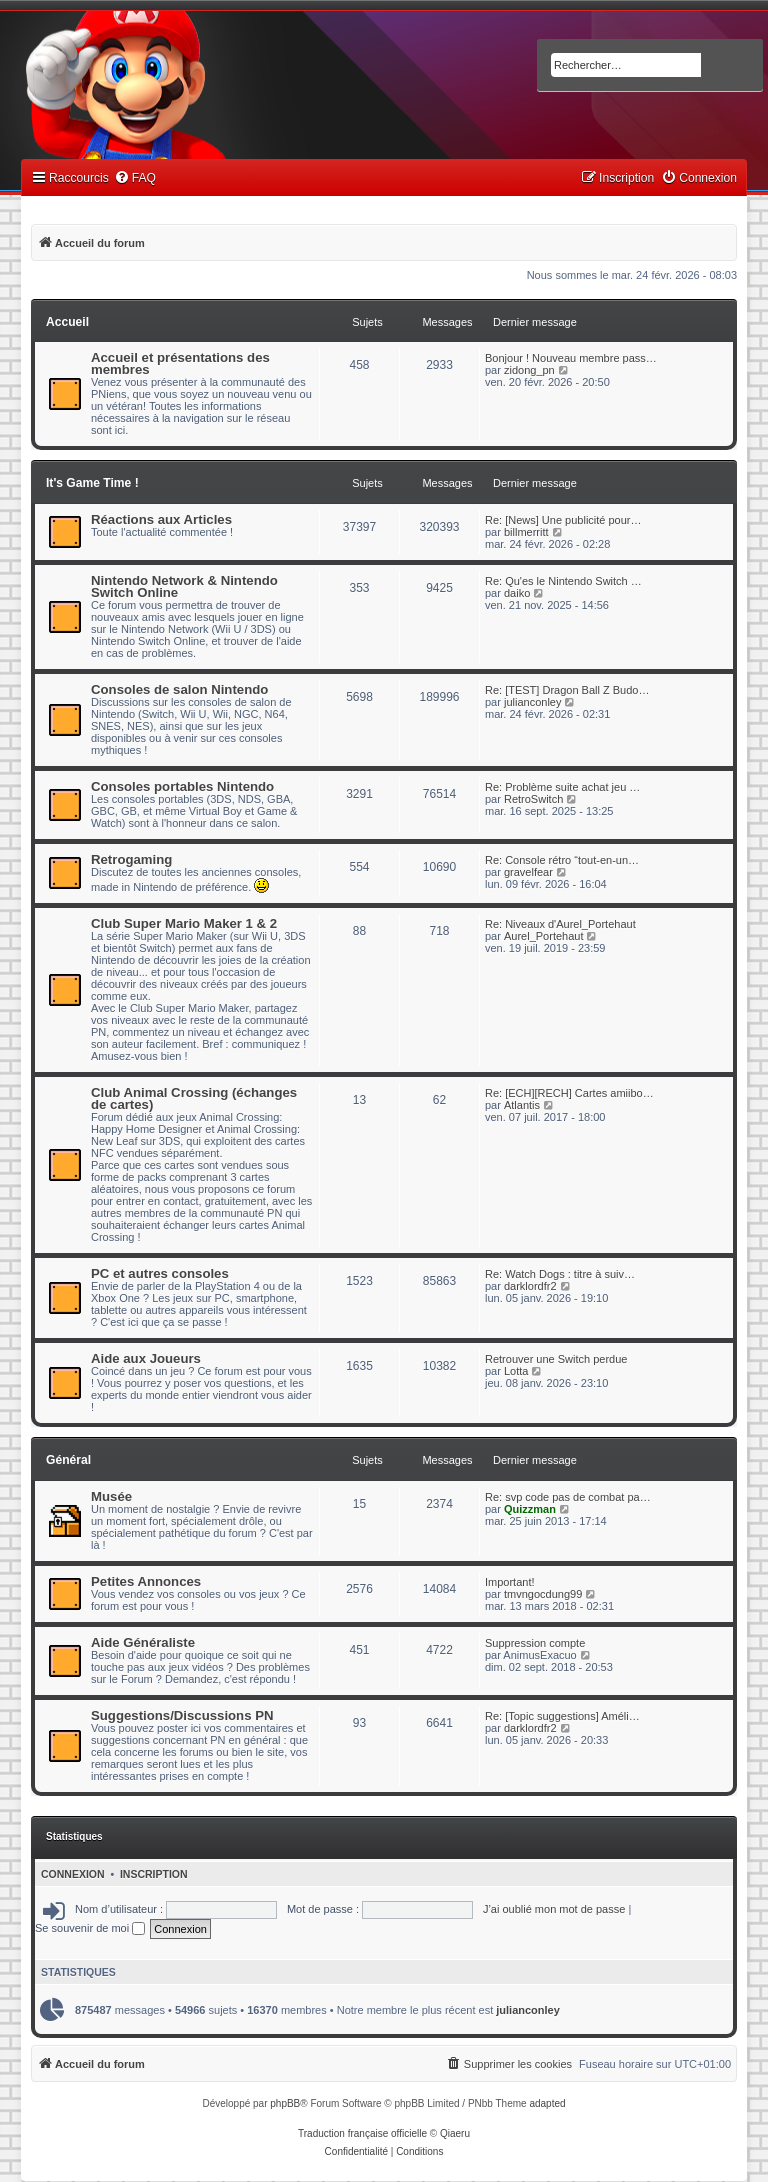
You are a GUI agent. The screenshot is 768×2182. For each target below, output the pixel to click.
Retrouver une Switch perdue (556, 1359)
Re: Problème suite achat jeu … (562, 787)
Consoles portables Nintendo (182, 786)
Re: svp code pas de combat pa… (568, 1497)
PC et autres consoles (160, 1273)
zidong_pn (529, 370)
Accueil (67, 322)
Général (68, 1460)
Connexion (73, 1874)
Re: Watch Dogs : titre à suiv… (560, 1274)
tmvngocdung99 (543, 1594)
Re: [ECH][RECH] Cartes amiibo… (569, 1093)
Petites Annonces (146, 1581)
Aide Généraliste (143, 1642)
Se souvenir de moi (90, 1928)
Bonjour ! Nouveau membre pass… (571, 358)
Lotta (516, 1371)
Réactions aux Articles (161, 519)
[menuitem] (135, 178)
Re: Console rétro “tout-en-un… (562, 860)
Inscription (154, 1874)
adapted (547, 2103)
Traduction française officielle (362, 2133)
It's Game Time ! (92, 483)
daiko (517, 593)
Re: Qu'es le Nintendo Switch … (563, 581)
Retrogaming (131, 859)
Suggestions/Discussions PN (182, 1715)
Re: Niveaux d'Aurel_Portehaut (560, 924)
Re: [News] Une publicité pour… (563, 520)
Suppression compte (535, 1643)
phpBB (285, 2103)
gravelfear (528, 872)
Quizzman (530, 1509)
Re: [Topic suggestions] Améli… (562, 1716)
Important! (510, 1582)
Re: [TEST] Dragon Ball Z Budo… (567, 690)
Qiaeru (455, 2133)
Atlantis (522, 1105)
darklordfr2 (530, 1286)
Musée (111, 1496)
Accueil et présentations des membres (180, 363)
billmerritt (526, 532)
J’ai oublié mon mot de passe (554, 1909)
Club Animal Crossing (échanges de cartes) (194, 1098)
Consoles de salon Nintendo (179, 689)
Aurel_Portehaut (544, 936)
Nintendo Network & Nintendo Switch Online (184, 586)
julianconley (532, 702)
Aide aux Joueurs (146, 1358)
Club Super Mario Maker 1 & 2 (184, 923)
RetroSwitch (533, 799)
